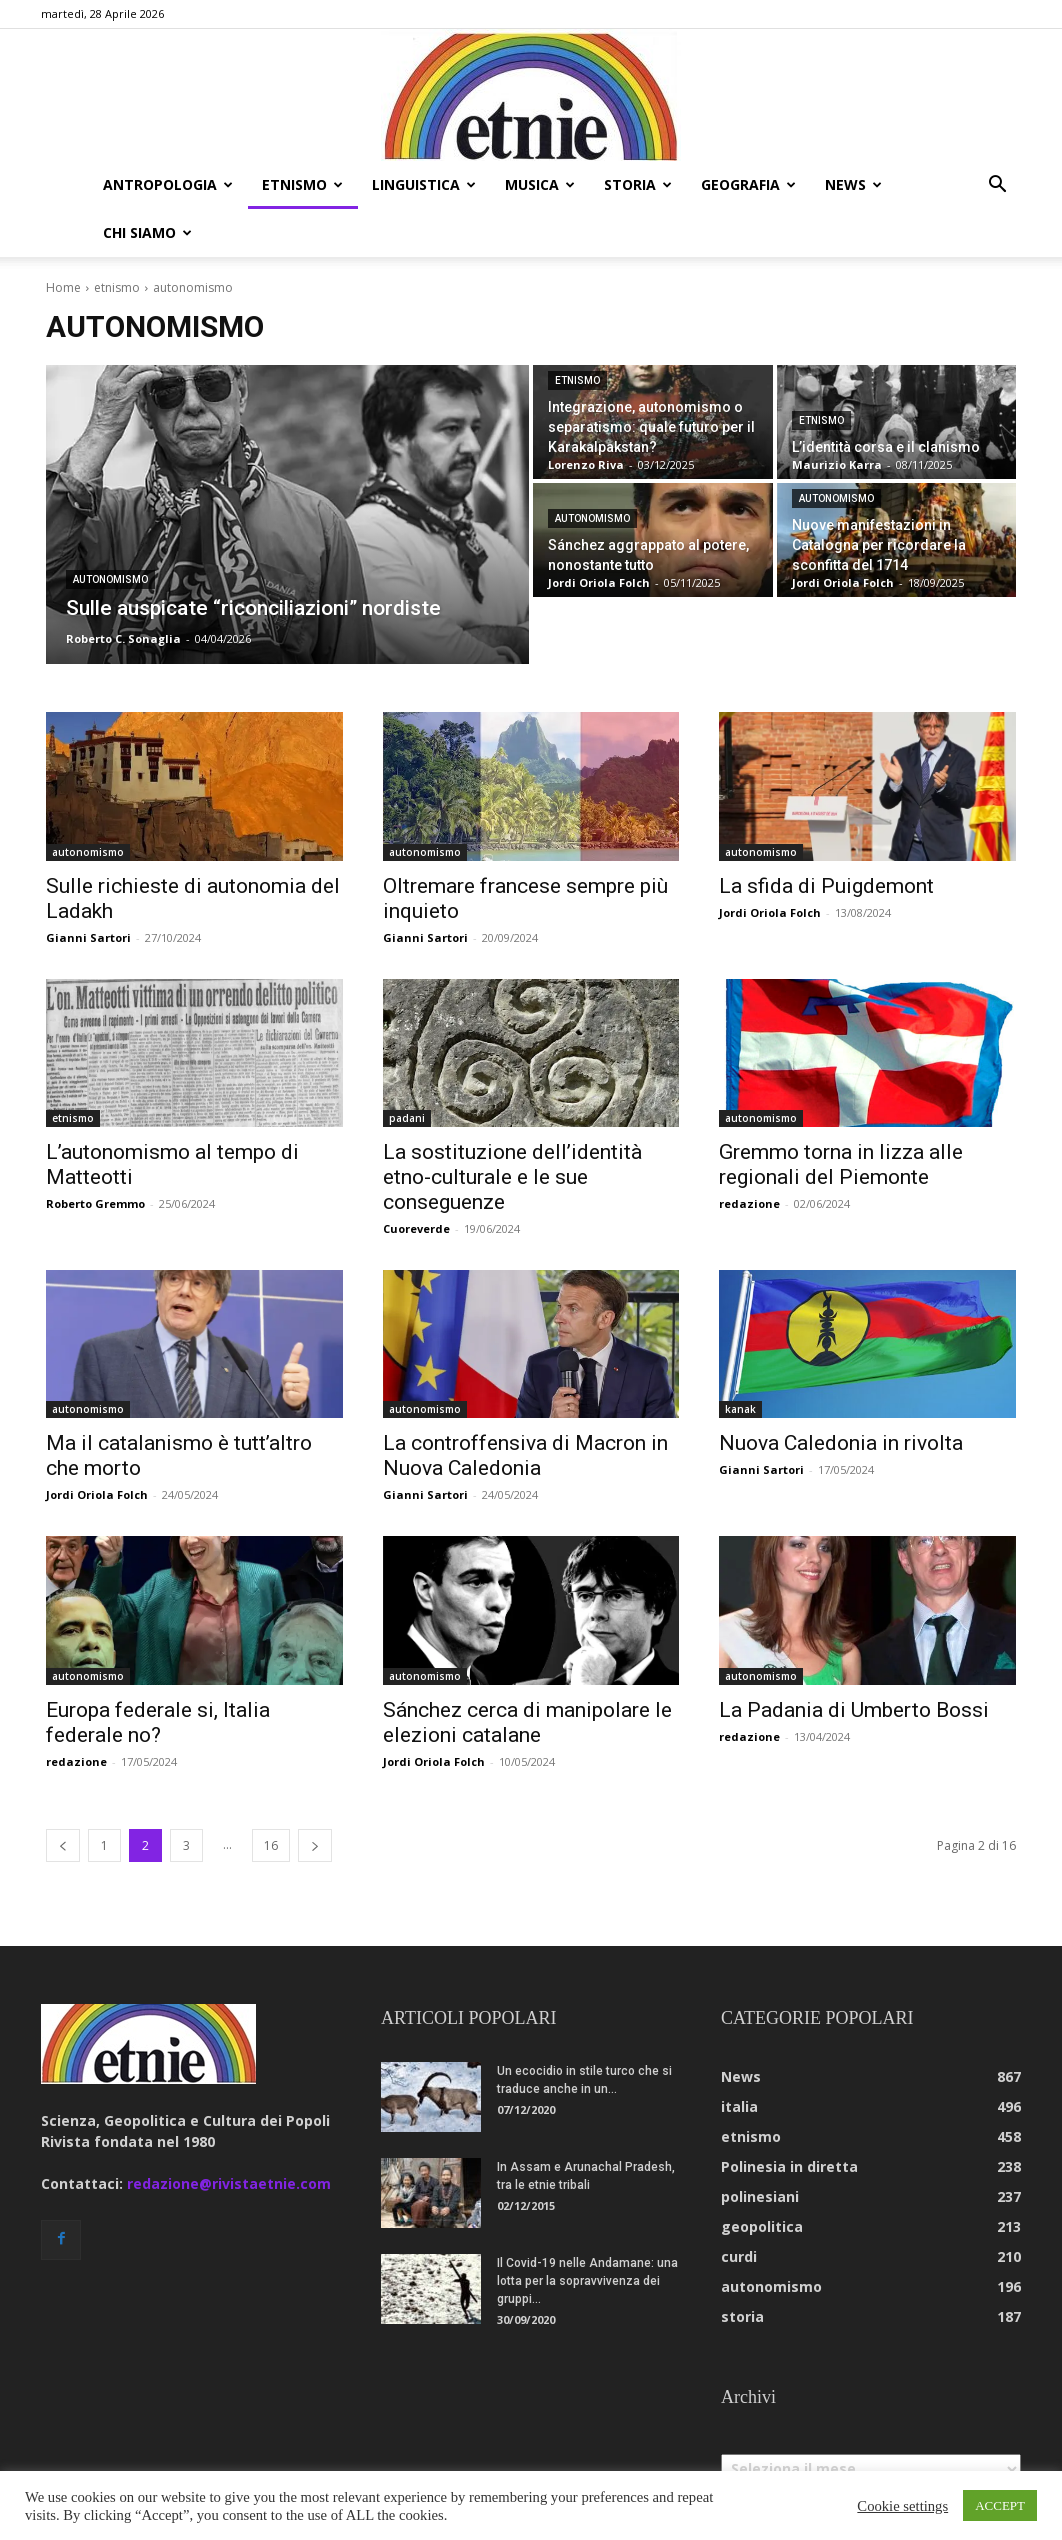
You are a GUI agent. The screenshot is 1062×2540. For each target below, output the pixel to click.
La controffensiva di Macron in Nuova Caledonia (525, 1407)
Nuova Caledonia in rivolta (841, 1395)
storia (638, 184)
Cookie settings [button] (902, 2506)
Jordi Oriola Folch (770, 864)
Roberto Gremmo (95, 1155)
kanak (740, 1361)
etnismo (302, 184)
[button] (997, 186)
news (853, 184)
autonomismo (110, 531)
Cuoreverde (416, 1180)
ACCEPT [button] (1000, 2505)
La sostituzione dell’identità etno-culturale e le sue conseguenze (512, 1129)
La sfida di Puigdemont (826, 838)
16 (271, 1797)
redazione (749, 1155)
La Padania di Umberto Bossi (854, 1662)
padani (407, 1070)
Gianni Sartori (88, 889)
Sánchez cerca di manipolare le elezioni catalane (527, 1674)
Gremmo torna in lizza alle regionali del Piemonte (841, 1116)
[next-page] (315, 1797)
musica (540, 184)
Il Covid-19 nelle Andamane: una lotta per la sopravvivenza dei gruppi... (587, 2233)
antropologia (168, 184)
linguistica (424, 184)
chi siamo (147, 232)
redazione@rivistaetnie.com (229, 2135)
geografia (748, 184)
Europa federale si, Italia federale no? (158, 1674)
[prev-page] (63, 1797)
